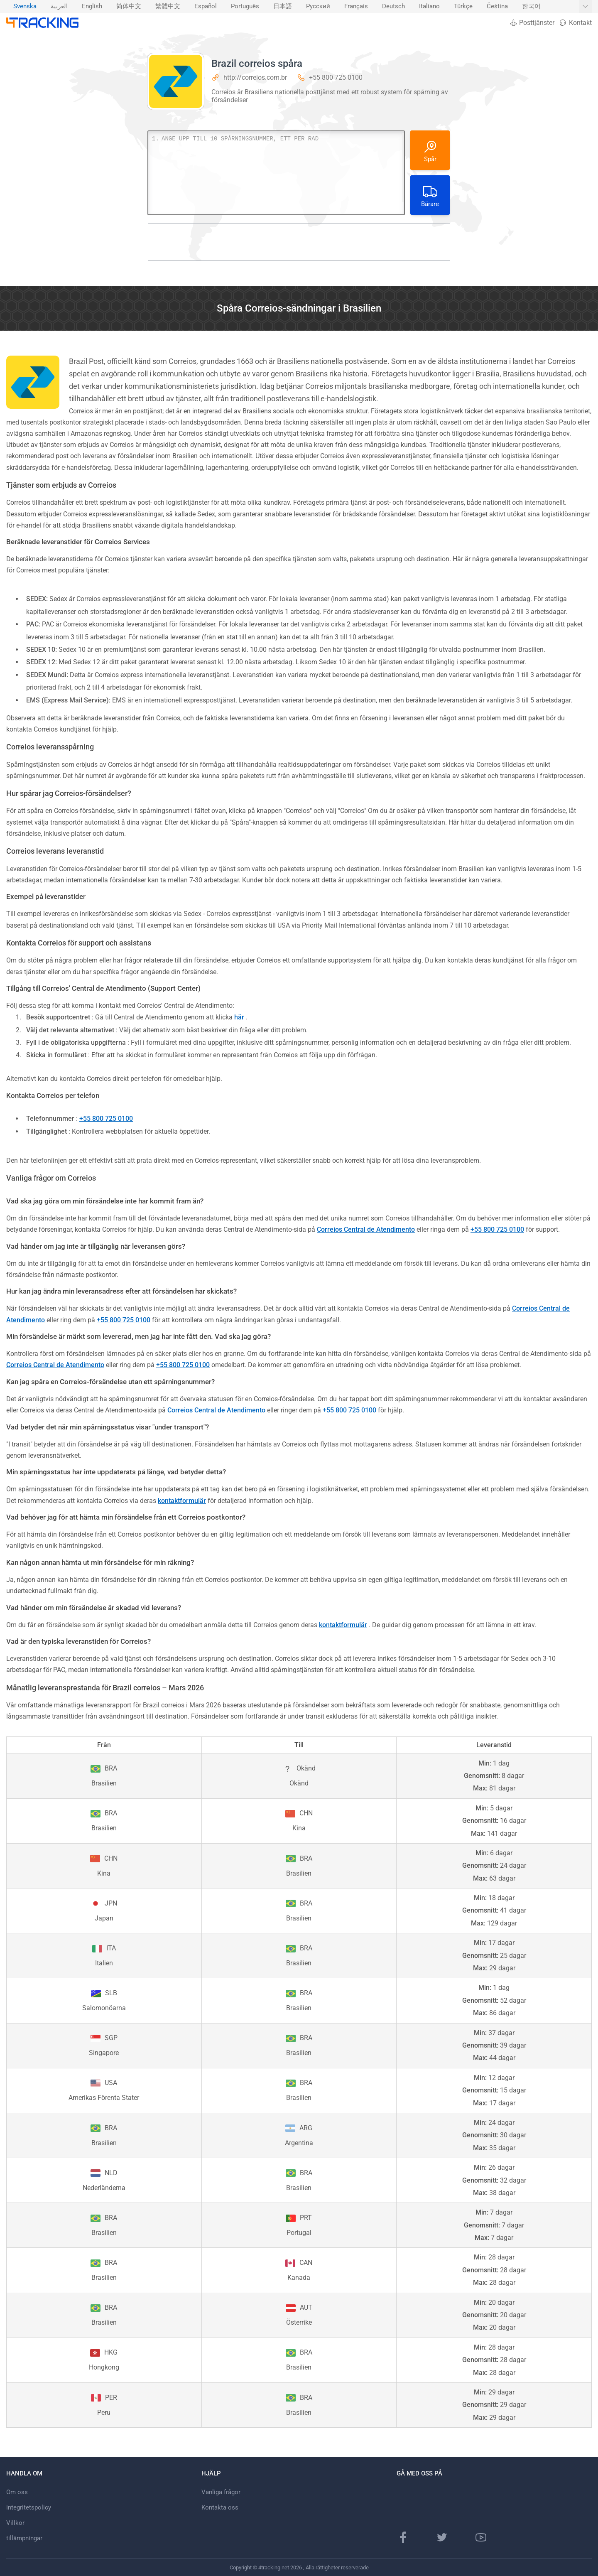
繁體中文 (167, 6)
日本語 (282, 6)
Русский (318, 6)
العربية (59, 6)
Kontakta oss (219, 2507)
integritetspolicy (28, 2507)
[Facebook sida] (403, 2537)
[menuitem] (25, 6)
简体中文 (128, 6)
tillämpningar (24, 2538)
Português (245, 6)
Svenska (25, 6)
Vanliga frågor (220, 2492)
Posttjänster (532, 23)
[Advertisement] (299, 242)
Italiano (429, 6)
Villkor (15, 2523)
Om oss (17, 2492)
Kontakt (575, 23)
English (92, 6)
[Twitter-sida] (441, 2537)
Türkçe (463, 6)
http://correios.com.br (255, 77)
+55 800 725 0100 (336, 77)
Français (356, 6)
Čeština (497, 6)
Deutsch (393, 6)
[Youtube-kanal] (481, 2537)
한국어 (531, 6)
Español (205, 6)
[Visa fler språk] (585, 6)
